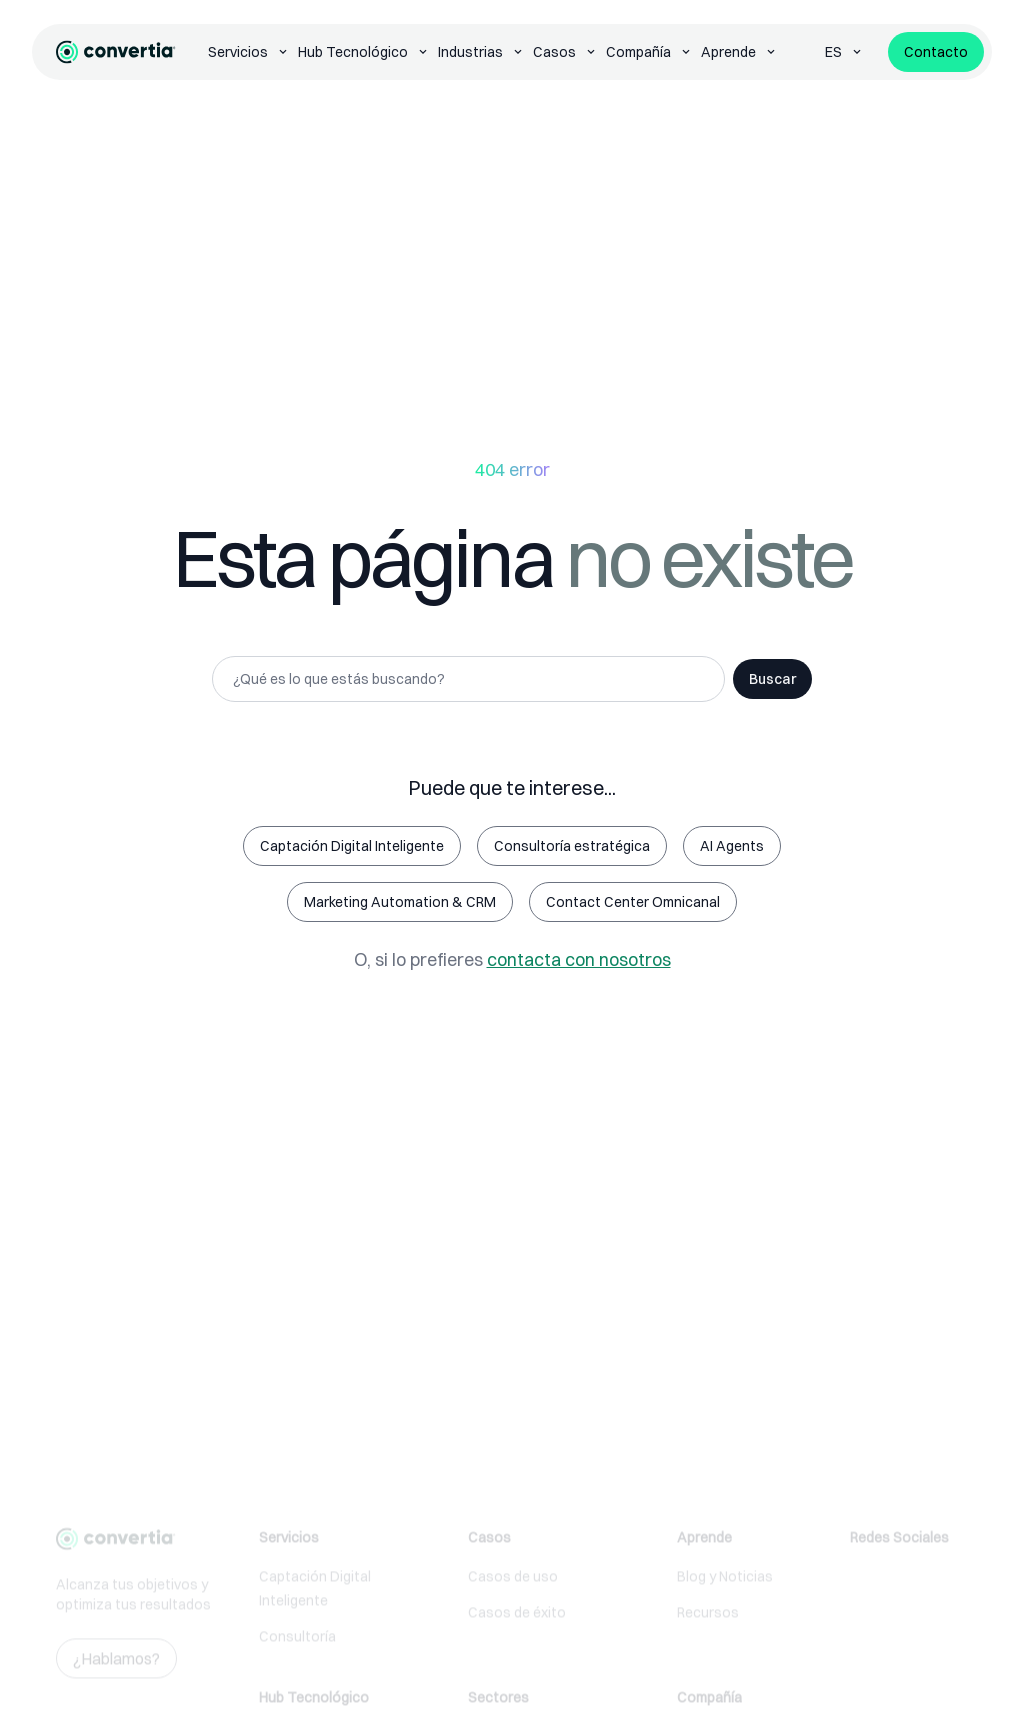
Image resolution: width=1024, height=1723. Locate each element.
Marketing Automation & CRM (400, 902)
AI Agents (732, 846)
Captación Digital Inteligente (352, 846)
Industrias (481, 52)
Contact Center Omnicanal (633, 902)
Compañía (649, 52)
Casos (565, 52)
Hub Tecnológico (364, 52)
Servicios (249, 52)
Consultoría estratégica (572, 846)
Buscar (772, 679)
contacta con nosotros (579, 959)
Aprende (739, 52)
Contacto (936, 52)
